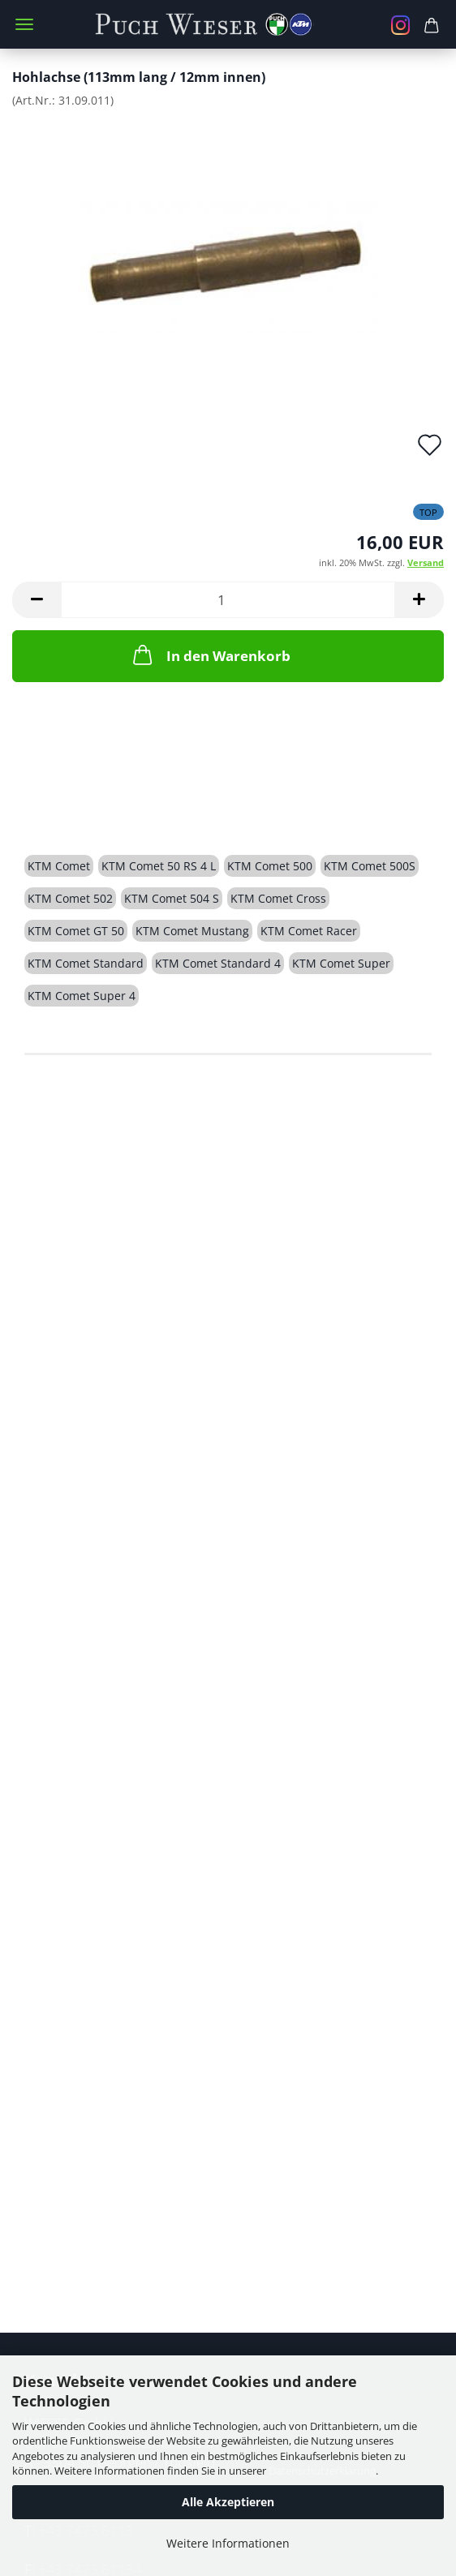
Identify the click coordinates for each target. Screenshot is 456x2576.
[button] (36, 600)
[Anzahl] (228, 600)
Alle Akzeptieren (228, 2501)
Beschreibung (86, 808)
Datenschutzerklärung (322, 2470)
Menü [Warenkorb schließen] (24, 24)
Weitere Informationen (228, 2543)
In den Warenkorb (210, 655)
